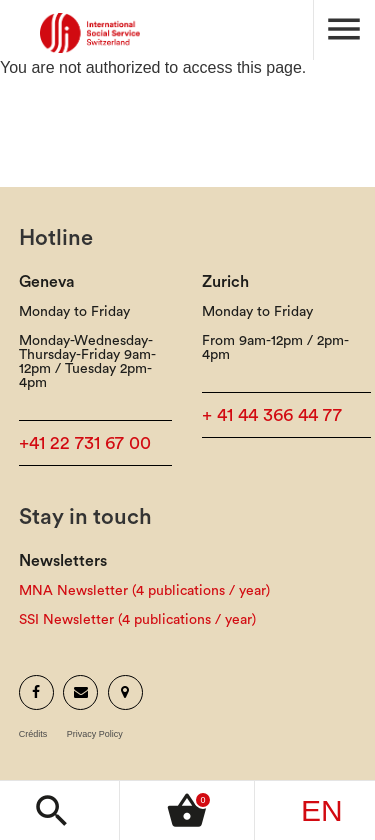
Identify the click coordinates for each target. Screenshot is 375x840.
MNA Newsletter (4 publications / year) (144, 591)
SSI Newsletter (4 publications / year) (137, 620)
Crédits (33, 734)
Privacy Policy (95, 734)
